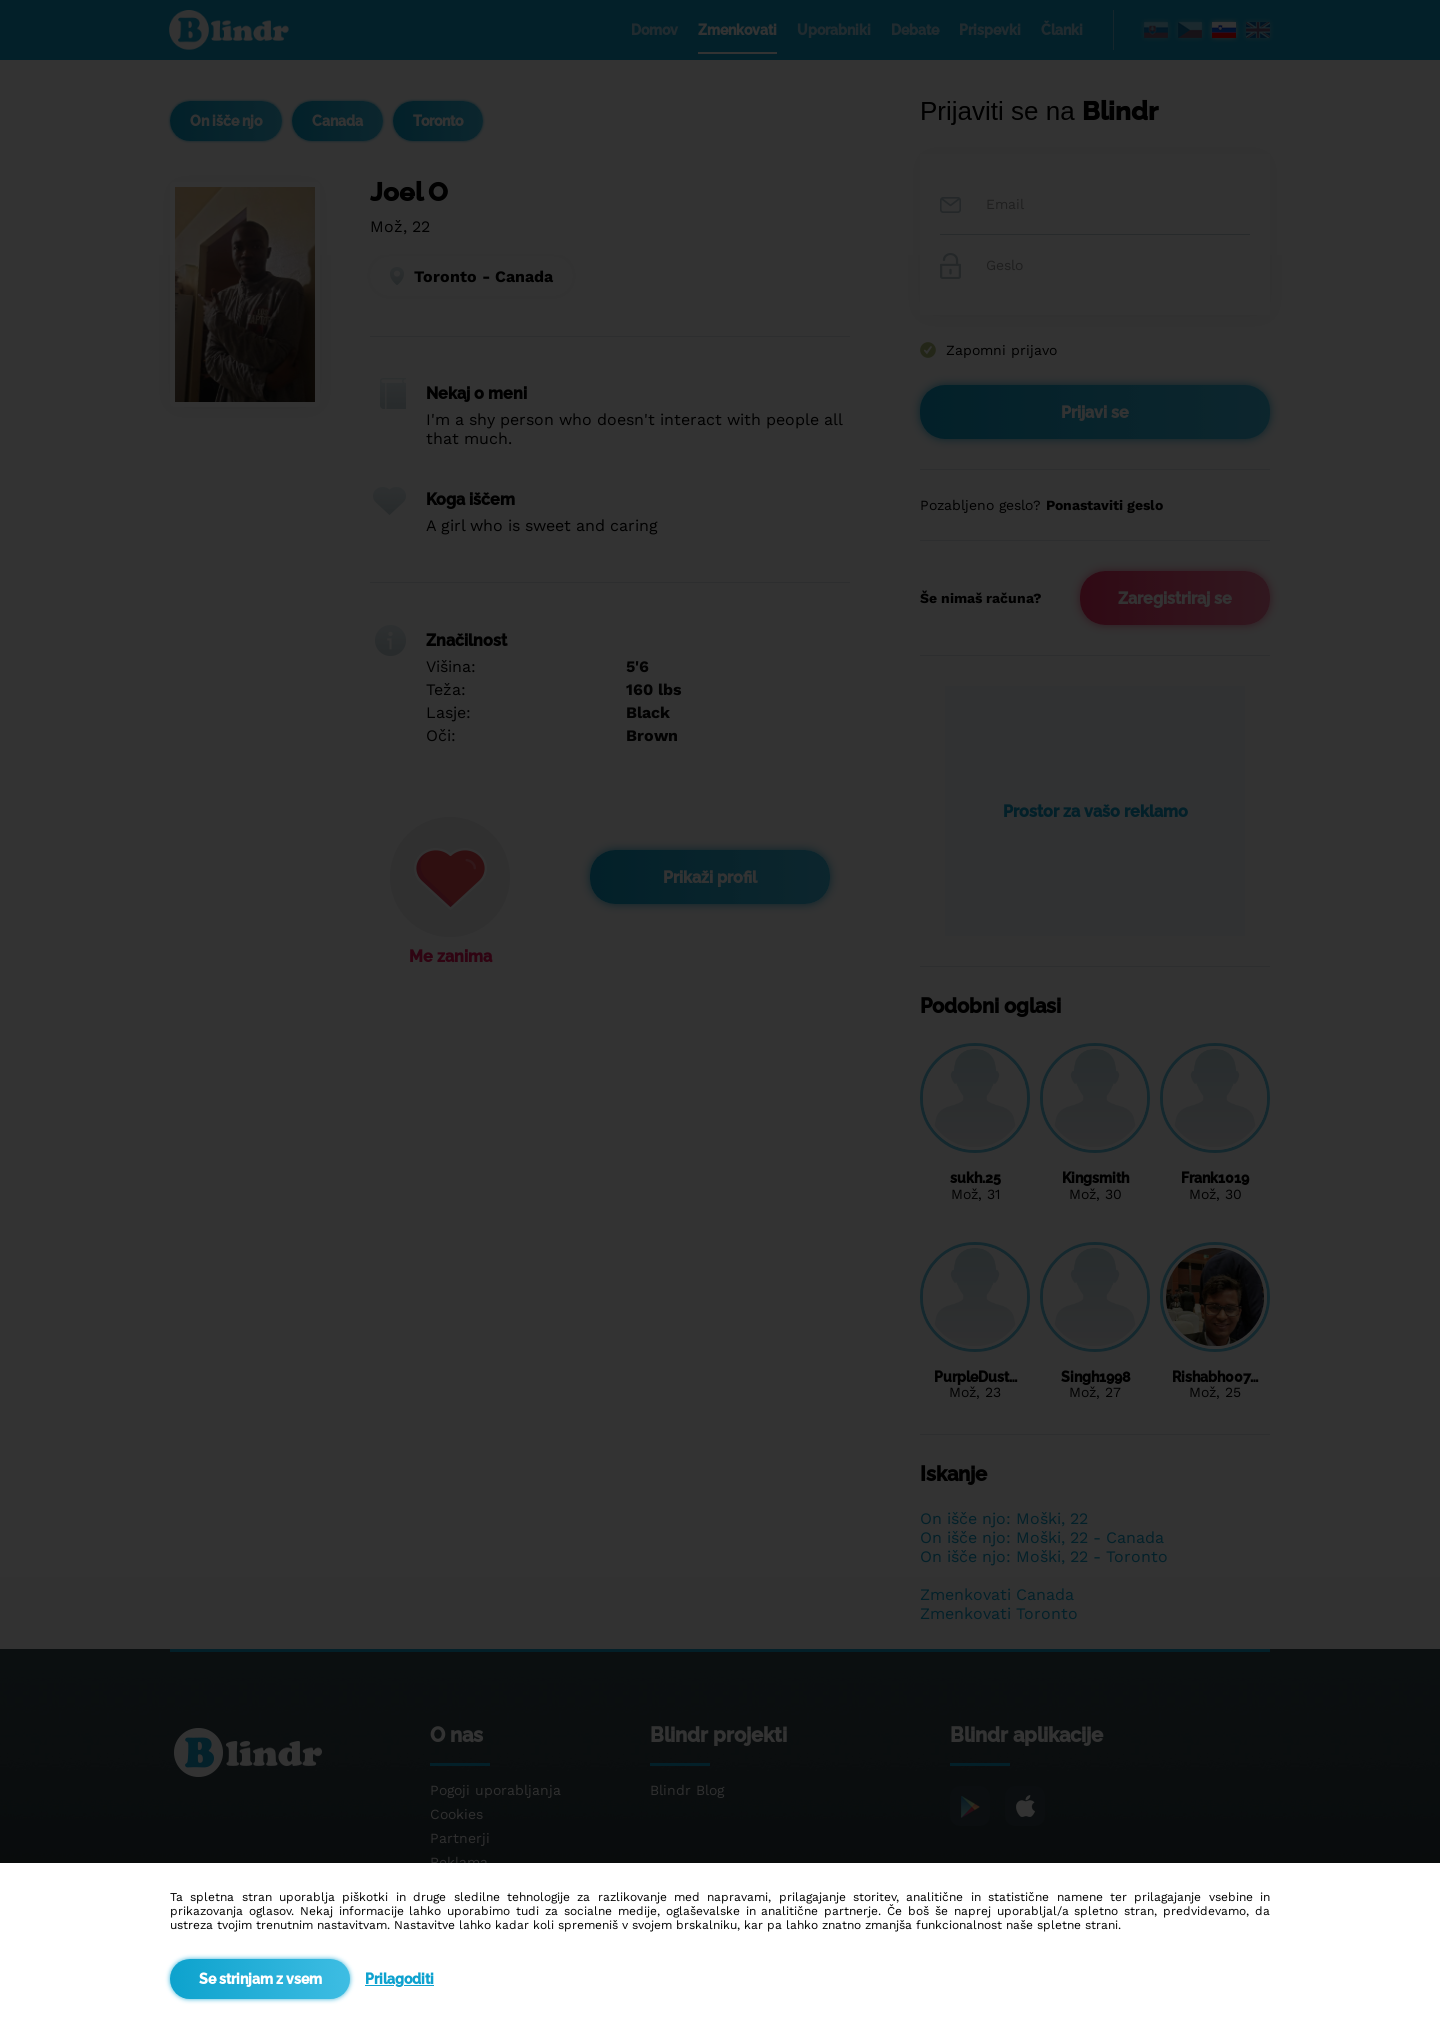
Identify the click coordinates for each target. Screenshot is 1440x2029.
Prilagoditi (399, 1979)
